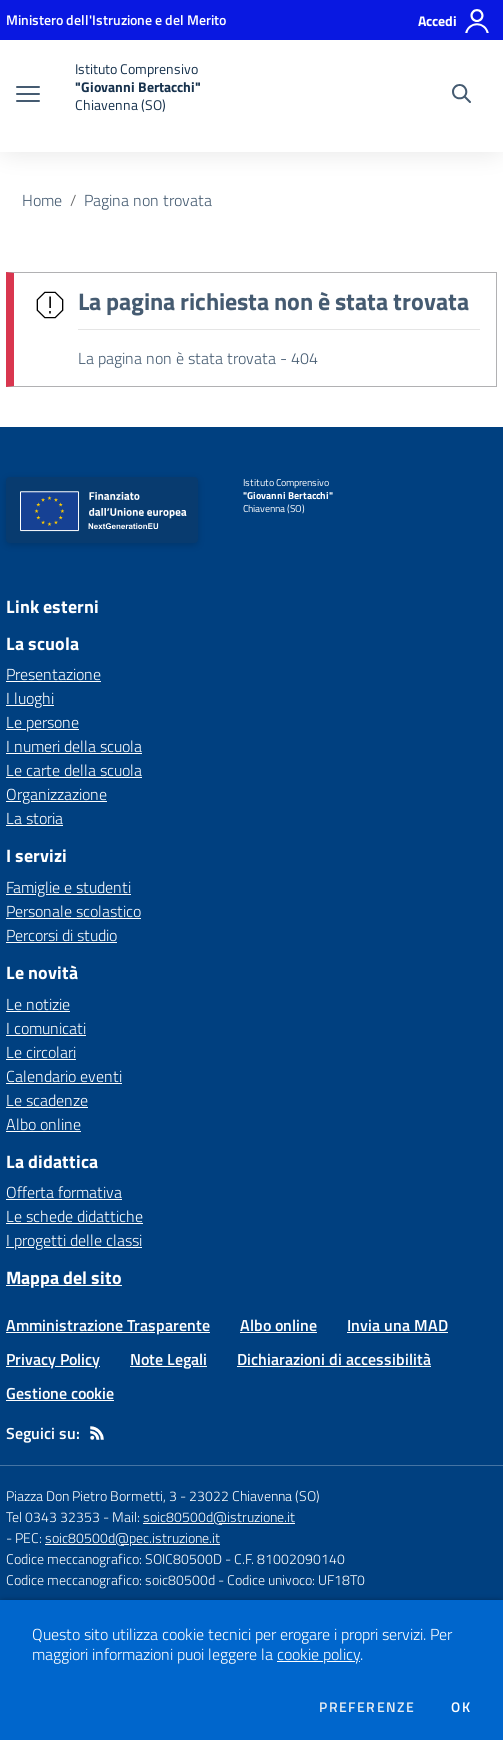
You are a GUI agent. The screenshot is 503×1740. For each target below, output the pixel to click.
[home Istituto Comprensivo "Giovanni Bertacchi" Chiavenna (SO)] (130, 96)
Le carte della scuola (74, 770)
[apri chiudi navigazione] (28, 96)
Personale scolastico (73, 911)
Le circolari (41, 1052)
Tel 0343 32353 (53, 1516)
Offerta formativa (64, 1192)
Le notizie (38, 1004)
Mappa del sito (64, 1277)
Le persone (42, 722)
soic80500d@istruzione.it (219, 1516)
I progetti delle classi (74, 1240)
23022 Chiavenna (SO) (254, 1495)
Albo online (43, 1124)
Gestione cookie (60, 1393)
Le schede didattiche (74, 1216)
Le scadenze (47, 1100)
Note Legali (168, 1359)
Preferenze (367, 1707)
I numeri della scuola (74, 746)
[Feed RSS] (97, 1433)
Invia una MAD (397, 1325)
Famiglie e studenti (68, 887)
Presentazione (53, 674)
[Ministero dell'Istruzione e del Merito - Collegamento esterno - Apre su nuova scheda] (116, 19)
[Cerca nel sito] (461, 96)
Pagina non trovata (148, 200)
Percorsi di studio (61, 935)
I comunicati (46, 1028)
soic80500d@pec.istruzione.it (132, 1537)
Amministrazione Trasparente (108, 1325)
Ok (461, 1707)
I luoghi (30, 698)
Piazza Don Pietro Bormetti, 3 (91, 1495)
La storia (34, 818)
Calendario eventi (64, 1076)
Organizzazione (56, 794)
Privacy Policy (53, 1359)
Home (42, 200)
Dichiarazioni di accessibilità (334, 1359)
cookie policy (318, 1654)
